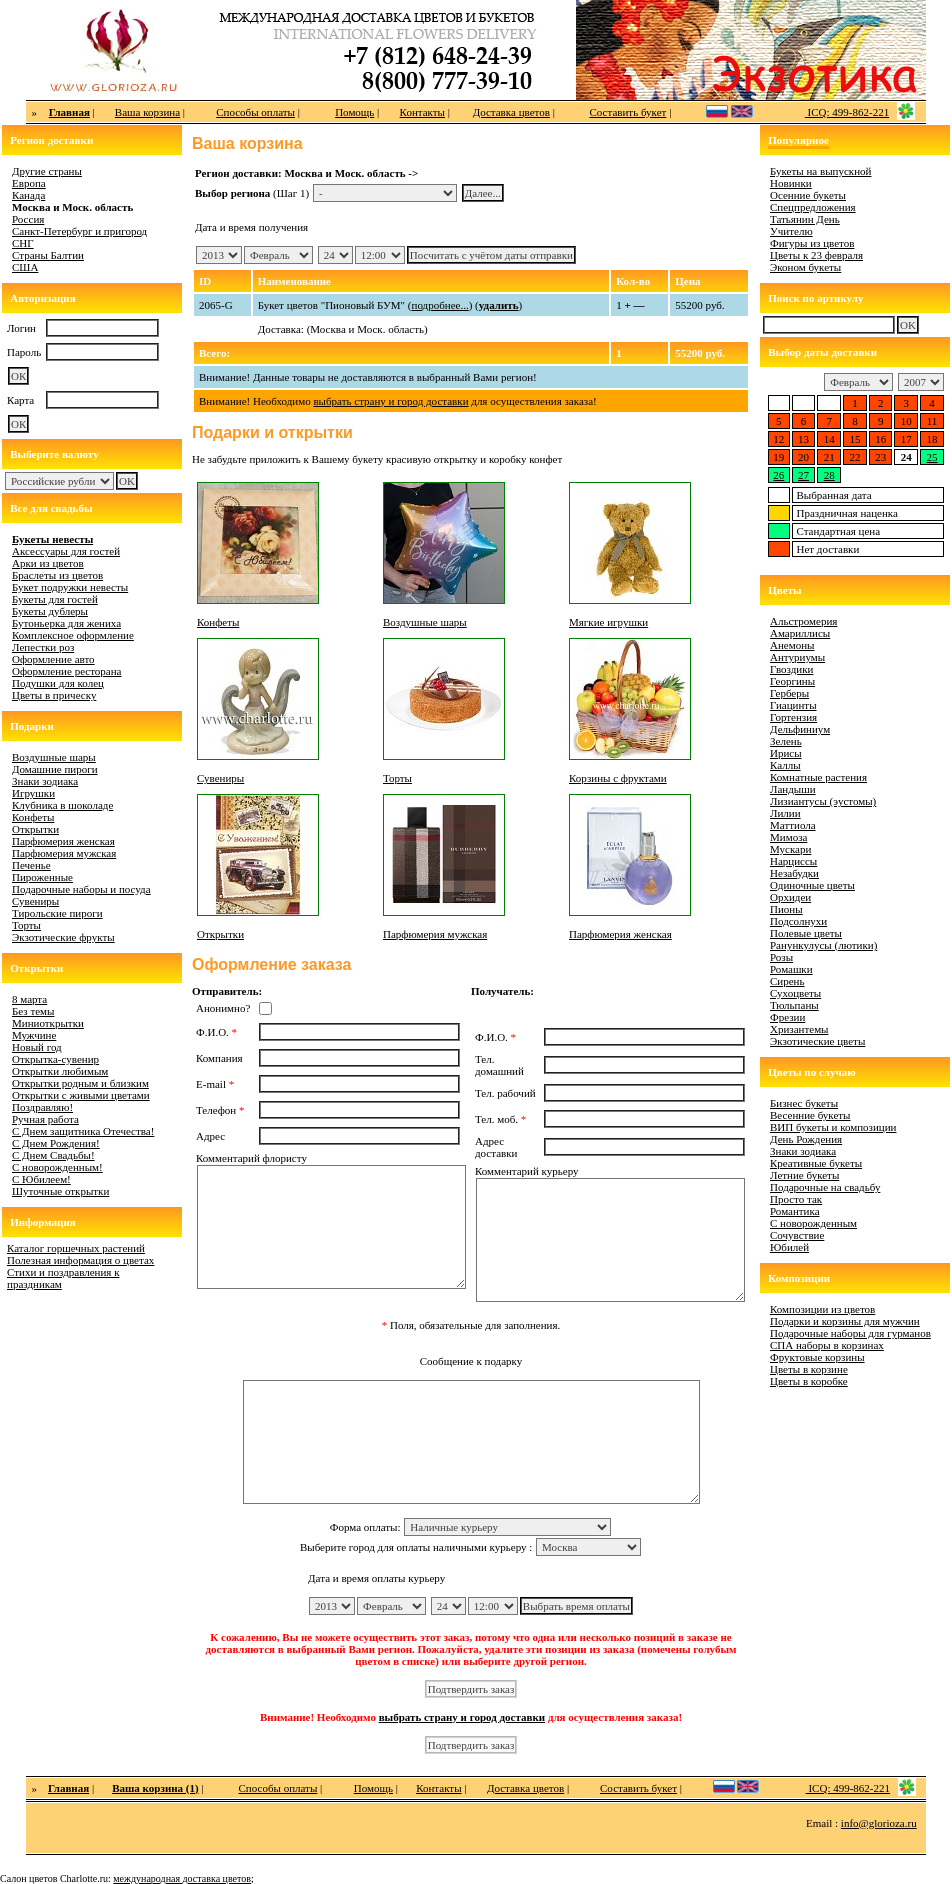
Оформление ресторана (67, 671)
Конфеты (33, 817)
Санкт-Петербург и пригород (79, 231)
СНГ (23, 243)
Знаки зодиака (45, 781)
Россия (28, 219)
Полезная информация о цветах (80, 1260)
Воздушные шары (54, 757)
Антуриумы (797, 657)
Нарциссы (793, 861)
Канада (28, 195)
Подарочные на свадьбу (825, 1187)
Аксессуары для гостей (66, 551)
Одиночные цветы (812, 885)
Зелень (786, 741)
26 (778, 475)
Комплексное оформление (73, 635)
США (25, 267)
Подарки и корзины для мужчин (845, 1321)
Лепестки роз (43, 647)
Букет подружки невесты (70, 587)
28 (829, 475)
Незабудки (794, 873)
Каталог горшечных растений (76, 1248)
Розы (781, 957)
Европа (29, 183)
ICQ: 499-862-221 (847, 112)
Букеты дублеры (50, 611)
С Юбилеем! (41, 1179)
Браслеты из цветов (57, 575)
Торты (26, 925)
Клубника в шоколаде (62, 805)
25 (932, 457)
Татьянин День (805, 219)
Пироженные (42, 877)
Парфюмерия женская (63, 841)
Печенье (31, 865)
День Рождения (806, 1139)
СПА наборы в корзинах (827, 1345)
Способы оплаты (255, 112)
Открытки (35, 829)
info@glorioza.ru (879, 1823)
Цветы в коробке (809, 1381)
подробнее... (440, 305)
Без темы (33, 1011)
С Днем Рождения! (56, 1143)
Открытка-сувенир (55, 1059)
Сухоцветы (795, 993)
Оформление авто (53, 659)
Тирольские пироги (57, 913)
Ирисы (786, 753)
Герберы (789, 693)
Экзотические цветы (817, 1041)
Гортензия (793, 717)
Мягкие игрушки (608, 622)
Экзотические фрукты (63, 937)
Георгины (792, 681)
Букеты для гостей (55, 599)
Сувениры (35, 901)
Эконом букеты (805, 267)
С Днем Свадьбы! (53, 1155)
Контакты (422, 112)
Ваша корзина (147, 112)
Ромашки (791, 969)
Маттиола (793, 825)
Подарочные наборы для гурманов (850, 1333)
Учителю (791, 231)
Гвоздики (791, 669)
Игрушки (33, 793)
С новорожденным (813, 1223)
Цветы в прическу (54, 695)
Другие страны (47, 171)
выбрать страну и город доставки (390, 401)
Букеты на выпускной (820, 171)
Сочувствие (797, 1235)
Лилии (785, 813)
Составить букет (627, 112)
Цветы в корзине (809, 1369)
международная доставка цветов (182, 1878)
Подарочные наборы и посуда (81, 889)
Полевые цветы (806, 933)
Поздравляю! (42, 1107)
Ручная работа (45, 1119)
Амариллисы (800, 633)
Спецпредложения (813, 207)
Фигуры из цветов (812, 243)
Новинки (791, 183)
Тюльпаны (794, 1005)
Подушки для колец (58, 683)
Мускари (790, 849)
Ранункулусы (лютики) (823, 945)
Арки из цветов (48, 563)
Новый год (37, 1047)
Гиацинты (793, 705)
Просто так (796, 1199)
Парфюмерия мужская (64, 853)
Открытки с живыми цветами (81, 1095)
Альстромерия (803, 621)
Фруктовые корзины (817, 1357)
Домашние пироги (55, 769)
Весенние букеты (810, 1115)
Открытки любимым (60, 1071)
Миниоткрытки (48, 1023)
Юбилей (789, 1247)
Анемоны (792, 645)
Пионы (786, 909)
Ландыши (793, 789)
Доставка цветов (511, 112)
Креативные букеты (816, 1163)
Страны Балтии (48, 255)
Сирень (787, 981)
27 (803, 475)
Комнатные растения (818, 777)
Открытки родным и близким (80, 1083)
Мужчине (34, 1035)
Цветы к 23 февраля (816, 255)
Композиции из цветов (822, 1309)
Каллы (785, 765)
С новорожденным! (57, 1167)
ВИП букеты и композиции (833, 1127)
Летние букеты (804, 1175)
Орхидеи (790, 897)
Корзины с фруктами (618, 778)
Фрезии (787, 1017)
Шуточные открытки (60, 1191)
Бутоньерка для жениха (66, 623)
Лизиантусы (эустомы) (823, 801)
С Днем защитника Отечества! (83, 1131)
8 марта (29, 999)
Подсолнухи (798, 921)
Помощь (354, 112)
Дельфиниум (800, 729)
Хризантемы (799, 1029)
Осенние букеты (808, 195)
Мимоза (788, 837)
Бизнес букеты (804, 1103)
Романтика (795, 1211)
